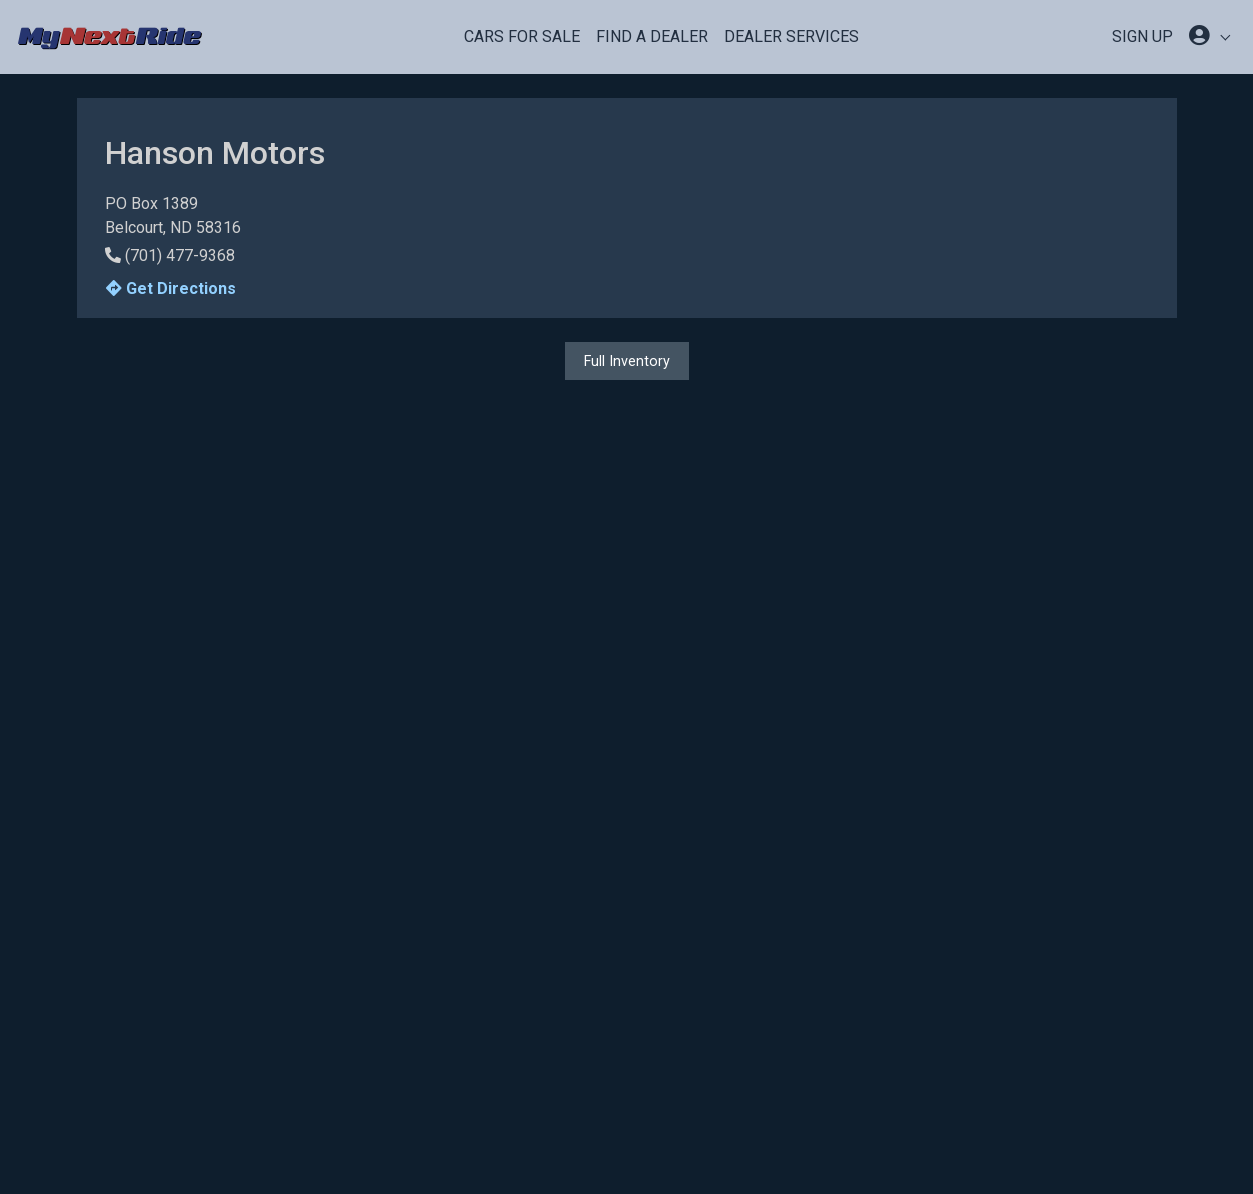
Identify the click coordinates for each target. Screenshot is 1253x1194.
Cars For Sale (522, 36)
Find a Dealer (652, 36)
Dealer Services (791, 36)
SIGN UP (1142, 36)
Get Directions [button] (171, 288)
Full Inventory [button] (627, 361)
